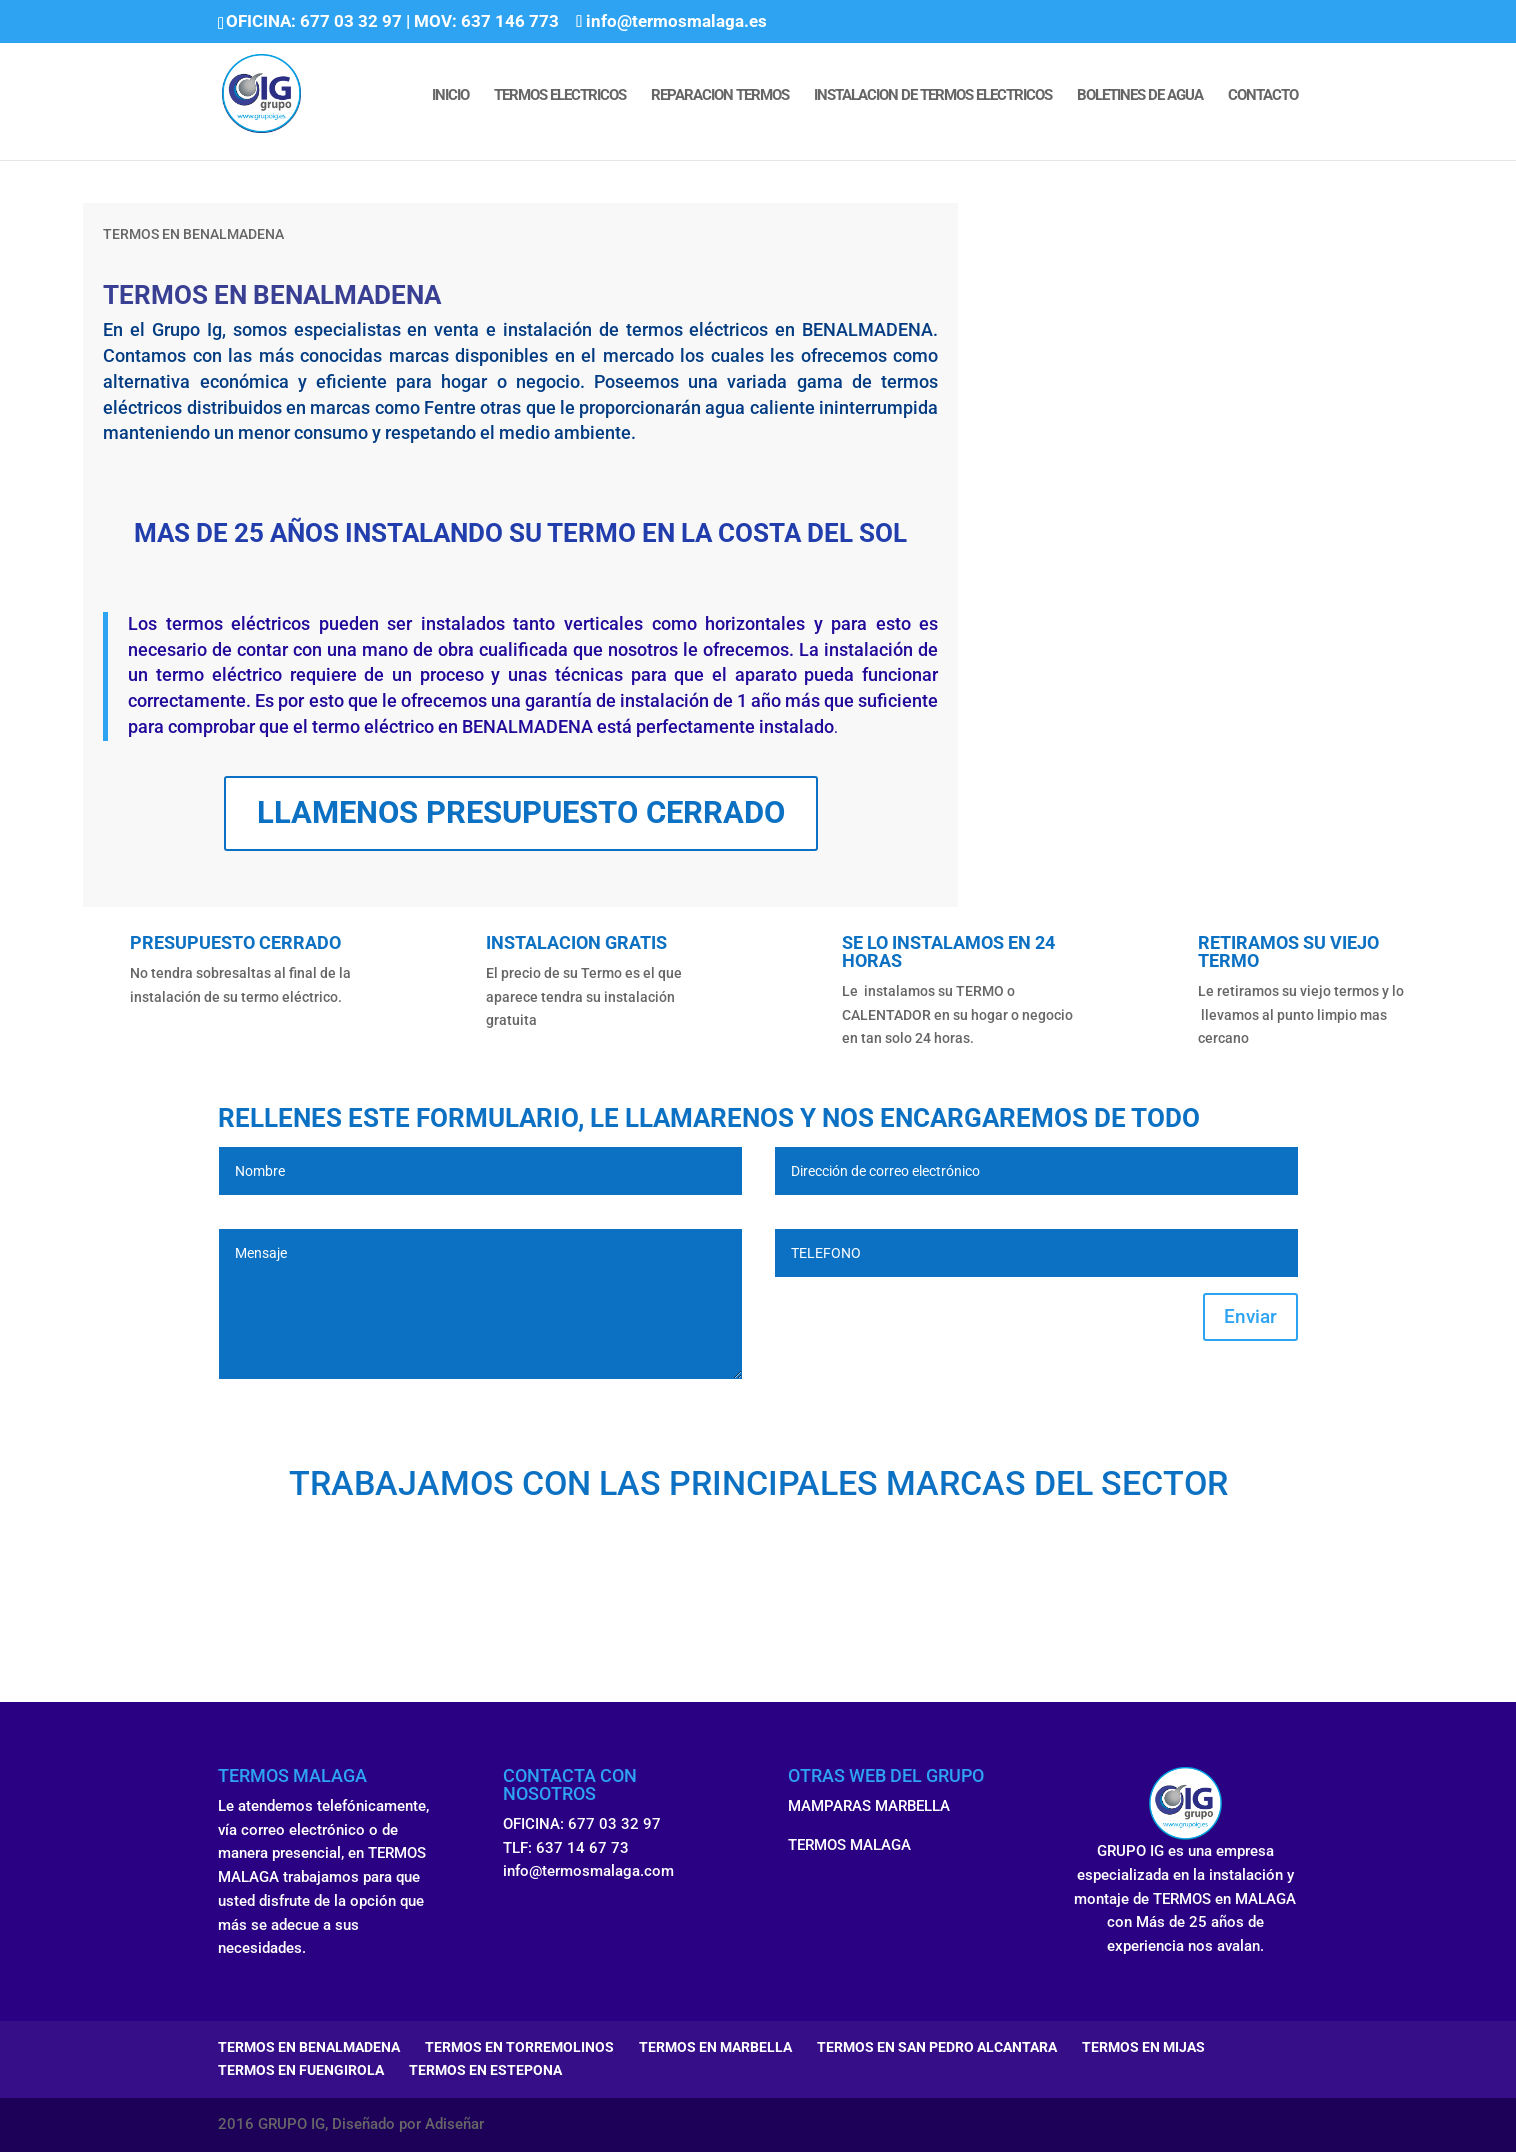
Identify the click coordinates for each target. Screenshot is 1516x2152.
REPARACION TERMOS (720, 96)
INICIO (450, 96)
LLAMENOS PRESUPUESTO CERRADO (521, 812)
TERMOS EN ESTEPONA (485, 2070)
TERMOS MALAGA (849, 1845)
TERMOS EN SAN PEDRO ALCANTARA (937, 2047)
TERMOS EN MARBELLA (715, 2047)
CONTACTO (1263, 96)
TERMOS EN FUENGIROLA (301, 2070)
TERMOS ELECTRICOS (560, 96)
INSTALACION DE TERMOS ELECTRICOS (933, 96)
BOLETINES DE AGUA (1140, 96)
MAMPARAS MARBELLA (869, 1806)
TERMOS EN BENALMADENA (309, 2047)
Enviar (1250, 1316)
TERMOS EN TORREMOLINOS (519, 2047)
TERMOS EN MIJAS (1143, 2047)
